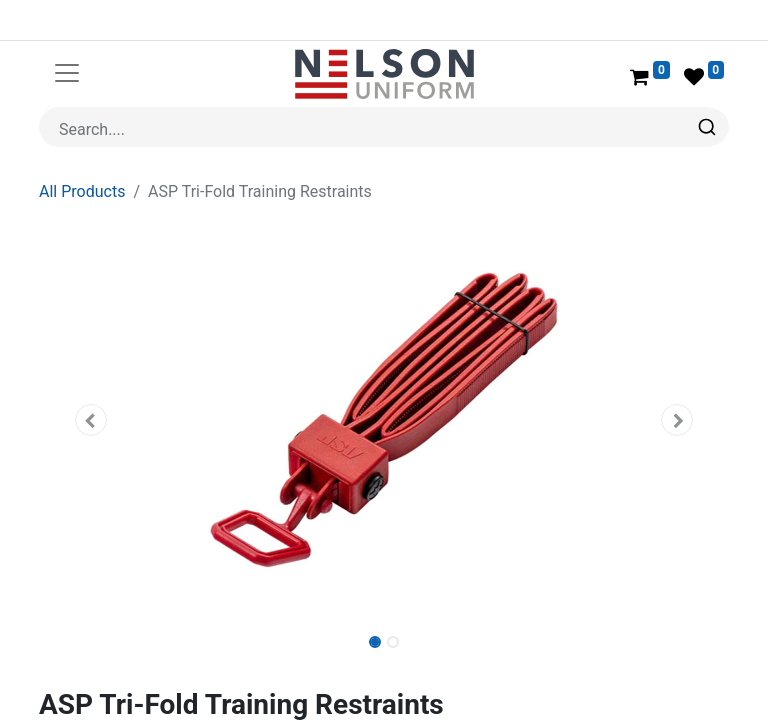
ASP (109, 685)
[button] (91, 372)
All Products (82, 143)
